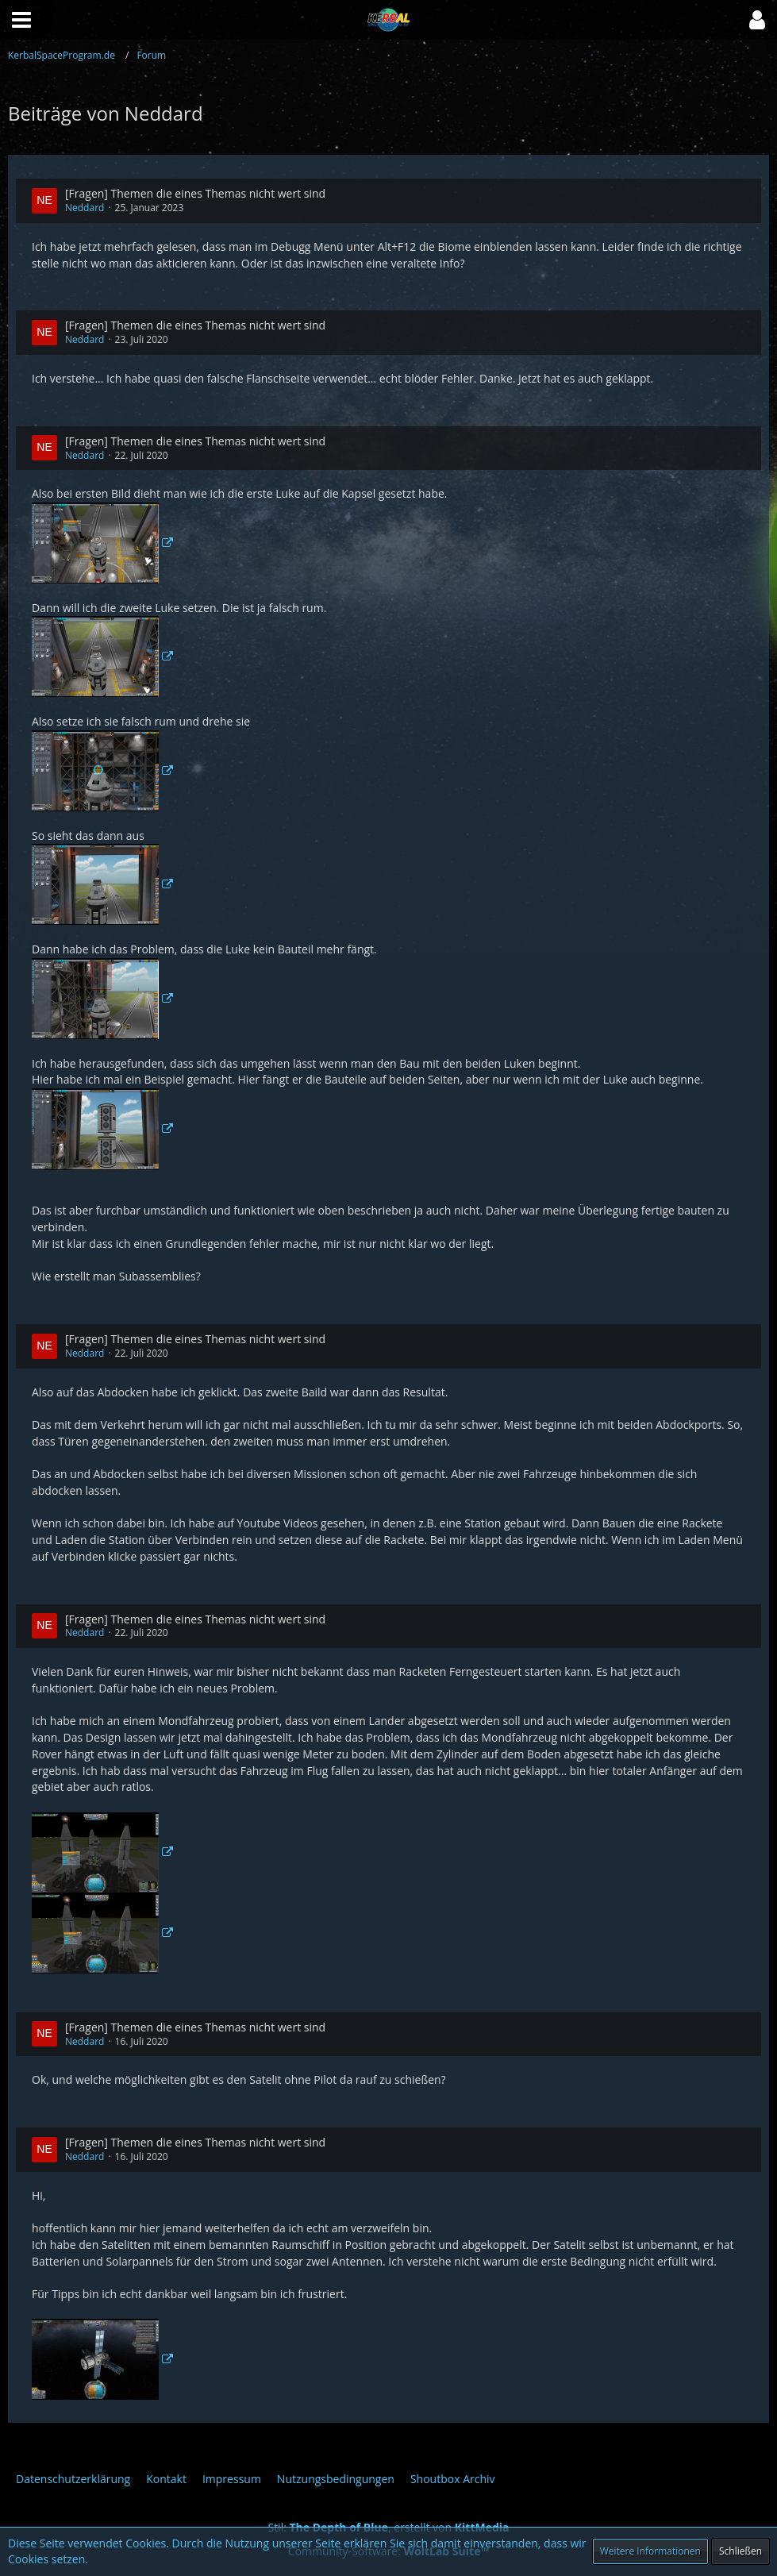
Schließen (740, 2551)
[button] (757, 20)
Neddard (84, 207)
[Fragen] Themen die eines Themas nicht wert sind (195, 193)
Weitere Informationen (650, 2551)
